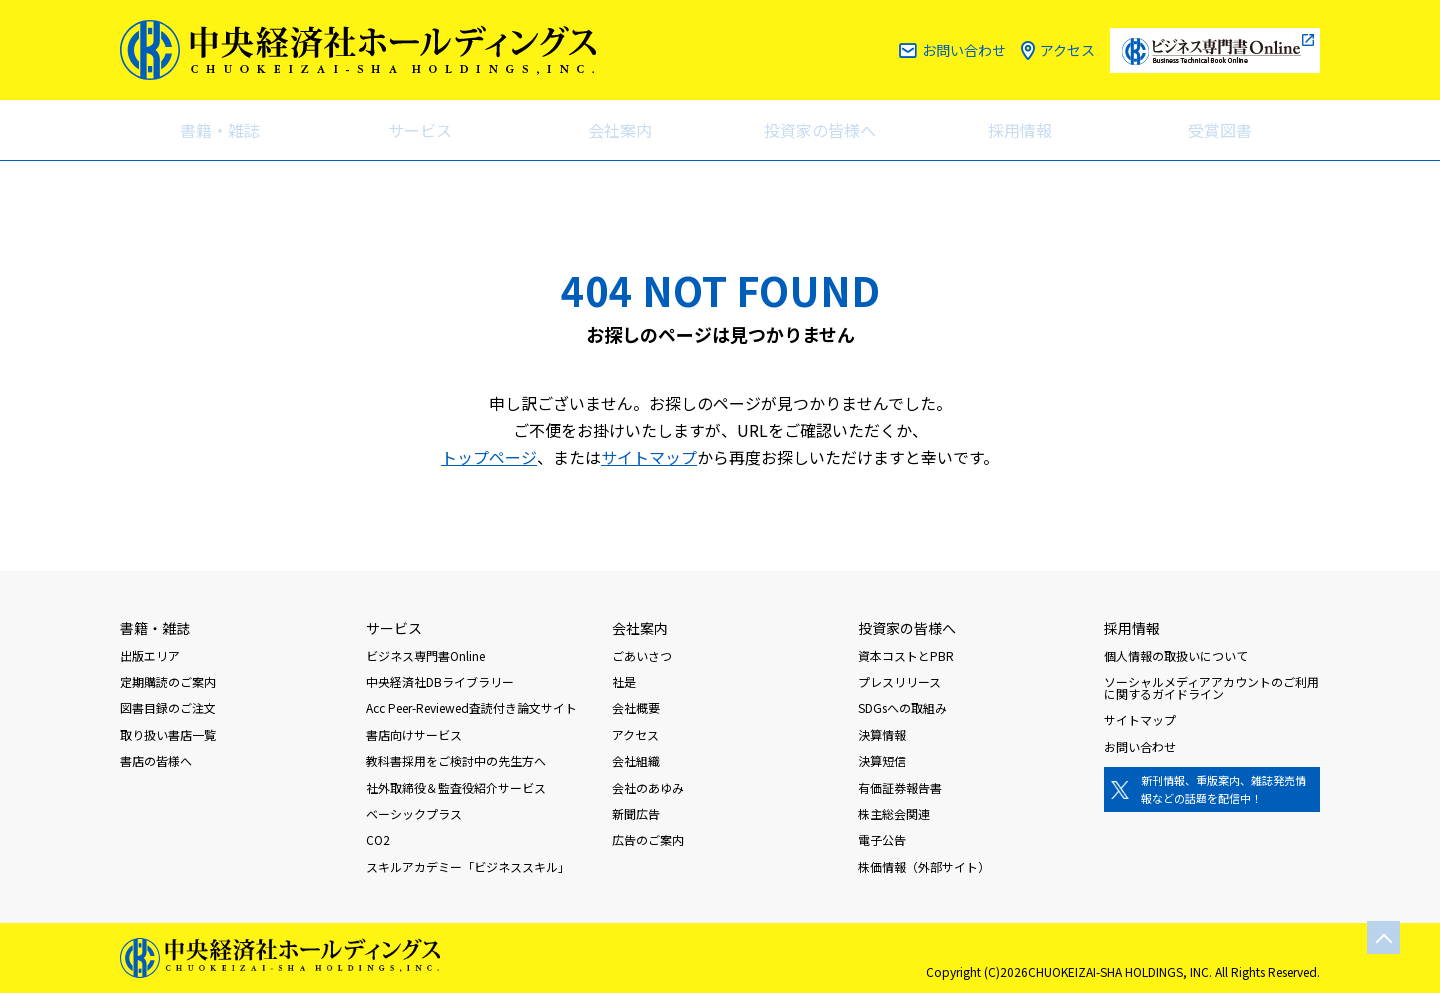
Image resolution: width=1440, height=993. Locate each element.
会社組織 (636, 760)
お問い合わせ (964, 50)
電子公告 (882, 839)
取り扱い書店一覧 (168, 734)
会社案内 (620, 130)
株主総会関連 (894, 813)
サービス (420, 130)
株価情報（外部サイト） (924, 866)
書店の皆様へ (156, 760)
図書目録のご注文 (168, 707)
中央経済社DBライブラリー (440, 681)
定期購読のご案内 (168, 681)
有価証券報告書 (900, 787)
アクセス (1067, 50)
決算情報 (882, 734)
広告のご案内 (648, 839)
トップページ (489, 457)
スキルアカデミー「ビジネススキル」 (468, 866)
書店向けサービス (414, 734)
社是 (624, 681)
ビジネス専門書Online (425, 655)
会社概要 (636, 707)
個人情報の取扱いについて (1176, 655)
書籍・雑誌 (220, 130)
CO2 (378, 839)
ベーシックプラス (414, 813)
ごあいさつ (642, 655)
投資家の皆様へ (820, 130)
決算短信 (882, 760)
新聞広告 (636, 813)
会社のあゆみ (648, 787)
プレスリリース (899, 681)
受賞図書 (1220, 130)
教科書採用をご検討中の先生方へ (456, 760)
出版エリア (150, 655)
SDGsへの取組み (902, 707)
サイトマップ (649, 457)
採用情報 (1020, 130)
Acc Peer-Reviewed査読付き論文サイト (471, 707)
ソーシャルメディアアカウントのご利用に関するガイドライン (1211, 687)
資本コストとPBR (906, 655)
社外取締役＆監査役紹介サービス (456, 787)
